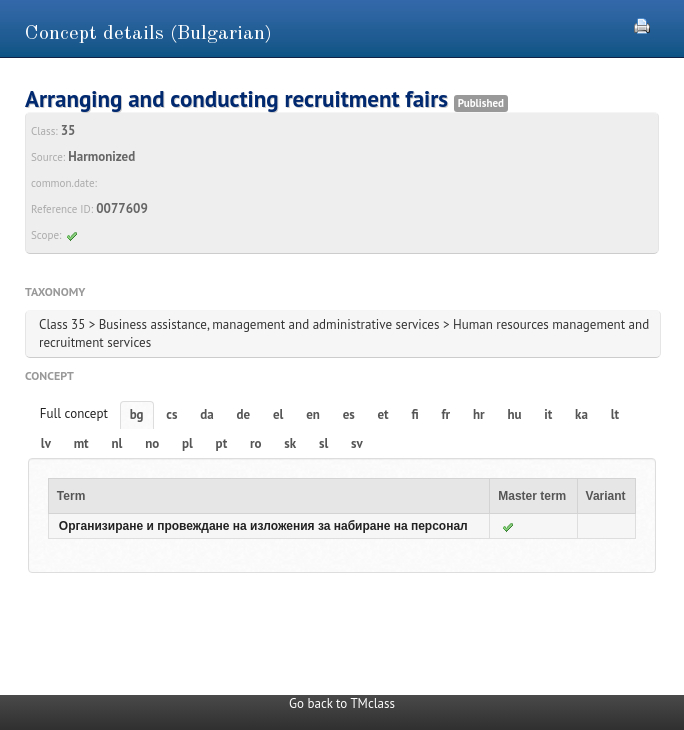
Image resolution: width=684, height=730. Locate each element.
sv (357, 443)
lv (46, 443)
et (383, 414)
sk (290, 443)
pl (187, 443)
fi (414, 414)
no (152, 443)
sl (323, 443)
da (206, 414)
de (244, 414)
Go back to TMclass (342, 703)
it (548, 414)
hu (514, 414)
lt (615, 414)
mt (81, 443)
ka (581, 414)
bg (137, 414)
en (313, 414)
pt (222, 443)
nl (116, 443)
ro (256, 443)
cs (171, 414)
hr (479, 414)
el (278, 414)
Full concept (74, 413)
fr (445, 414)
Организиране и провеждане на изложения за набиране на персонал (263, 526)
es (349, 414)
